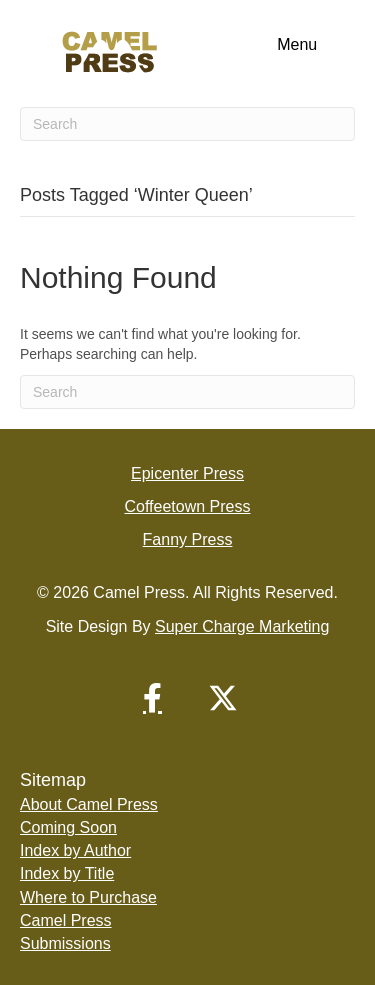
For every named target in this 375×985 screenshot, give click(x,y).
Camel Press (66, 920)
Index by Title (67, 873)
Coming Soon (68, 827)
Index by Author (75, 850)
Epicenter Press (187, 473)
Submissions (65, 943)
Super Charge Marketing (242, 626)
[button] (153, 698)
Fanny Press (188, 539)
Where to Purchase (88, 897)
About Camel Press (89, 804)
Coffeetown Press (188, 506)
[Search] (187, 124)
